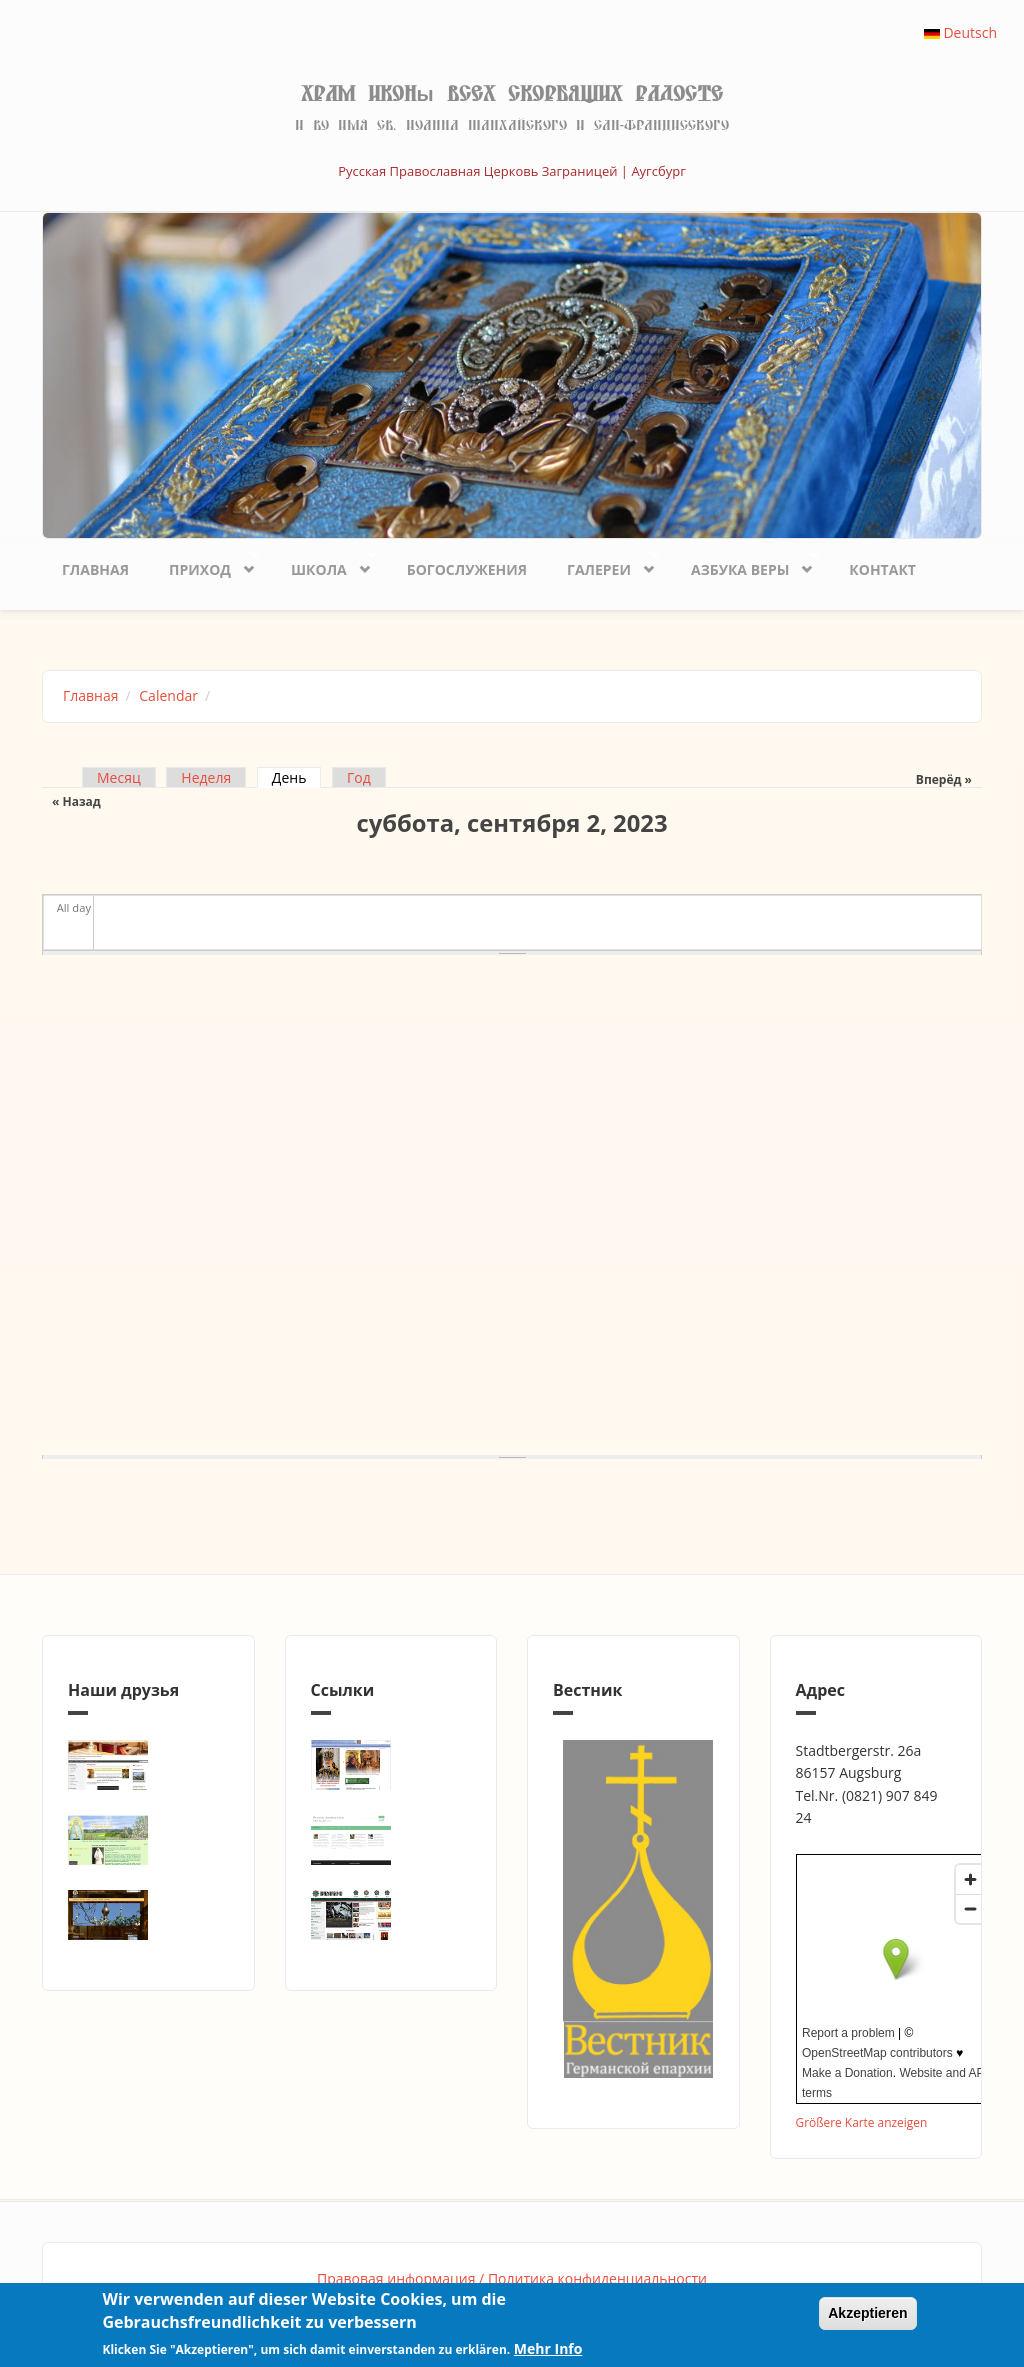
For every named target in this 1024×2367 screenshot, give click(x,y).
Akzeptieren (867, 2313)
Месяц (119, 777)
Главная (95, 569)
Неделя (206, 777)
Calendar (168, 695)
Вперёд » (944, 779)
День (297, 777)
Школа (323, 564)
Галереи (603, 564)
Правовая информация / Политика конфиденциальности (512, 2278)
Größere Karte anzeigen (862, 2122)
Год (359, 777)
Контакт (882, 569)
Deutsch (960, 32)
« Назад (76, 801)
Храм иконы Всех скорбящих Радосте (511, 94)
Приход (204, 564)
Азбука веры (745, 564)
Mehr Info (548, 2348)
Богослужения (467, 569)
